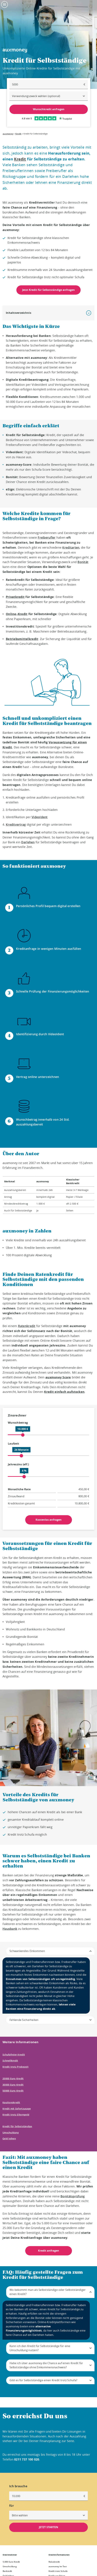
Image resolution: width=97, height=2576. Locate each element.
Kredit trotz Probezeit (16, 2066)
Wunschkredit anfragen (48, 109)
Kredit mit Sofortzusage (17, 2108)
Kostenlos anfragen (49, 1520)
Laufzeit (13, 1443)
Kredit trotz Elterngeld (16, 2114)
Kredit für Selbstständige (17, 2126)
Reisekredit (54, 2561)
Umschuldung (11, 2132)
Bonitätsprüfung (72, 2196)
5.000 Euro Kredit (11, 2561)
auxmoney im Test (58, 2566)
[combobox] (48, 96)
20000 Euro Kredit (13, 2078)
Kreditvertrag (16, 824)
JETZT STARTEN (48, 2527)
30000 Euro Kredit (13, 2084)
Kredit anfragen (48, 2250)
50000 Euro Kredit (13, 2090)
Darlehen (28, 842)
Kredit (18, 133)
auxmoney (8, 133)
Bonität (82, 562)
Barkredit (7, 2571)
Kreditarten (70, 547)
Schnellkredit (10, 2060)
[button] (88, 312)
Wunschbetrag (18, 1422)
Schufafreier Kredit (14, 2054)
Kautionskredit (11, 2102)
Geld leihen (9, 2138)
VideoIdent (40, 817)
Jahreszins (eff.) (18, 1464)
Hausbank (10, 1929)
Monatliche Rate (19, 1489)
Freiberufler (46, 537)
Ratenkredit (26, 1326)
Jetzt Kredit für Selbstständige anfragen (48, 290)
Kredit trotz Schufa (58, 2571)
